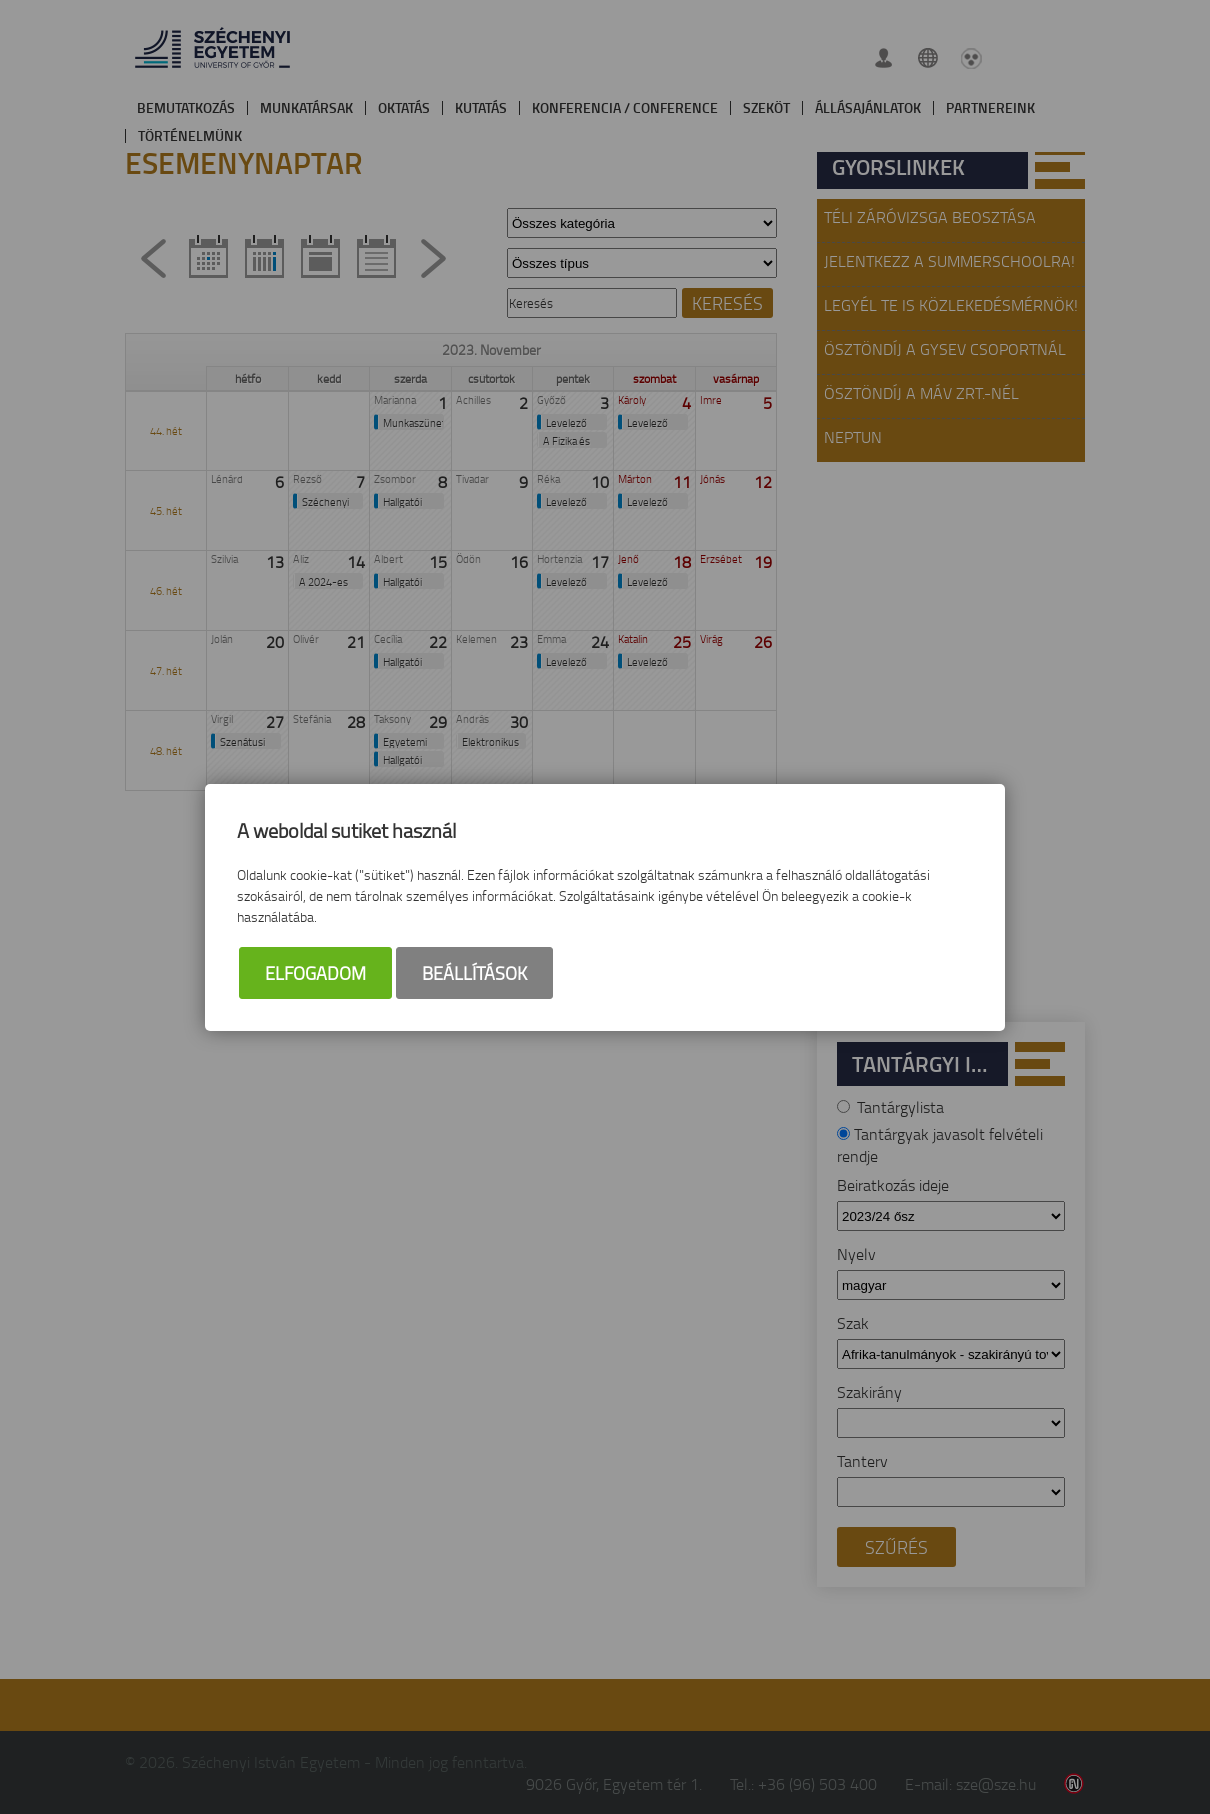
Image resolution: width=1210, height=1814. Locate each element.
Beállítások (474, 973)
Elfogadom (315, 973)
